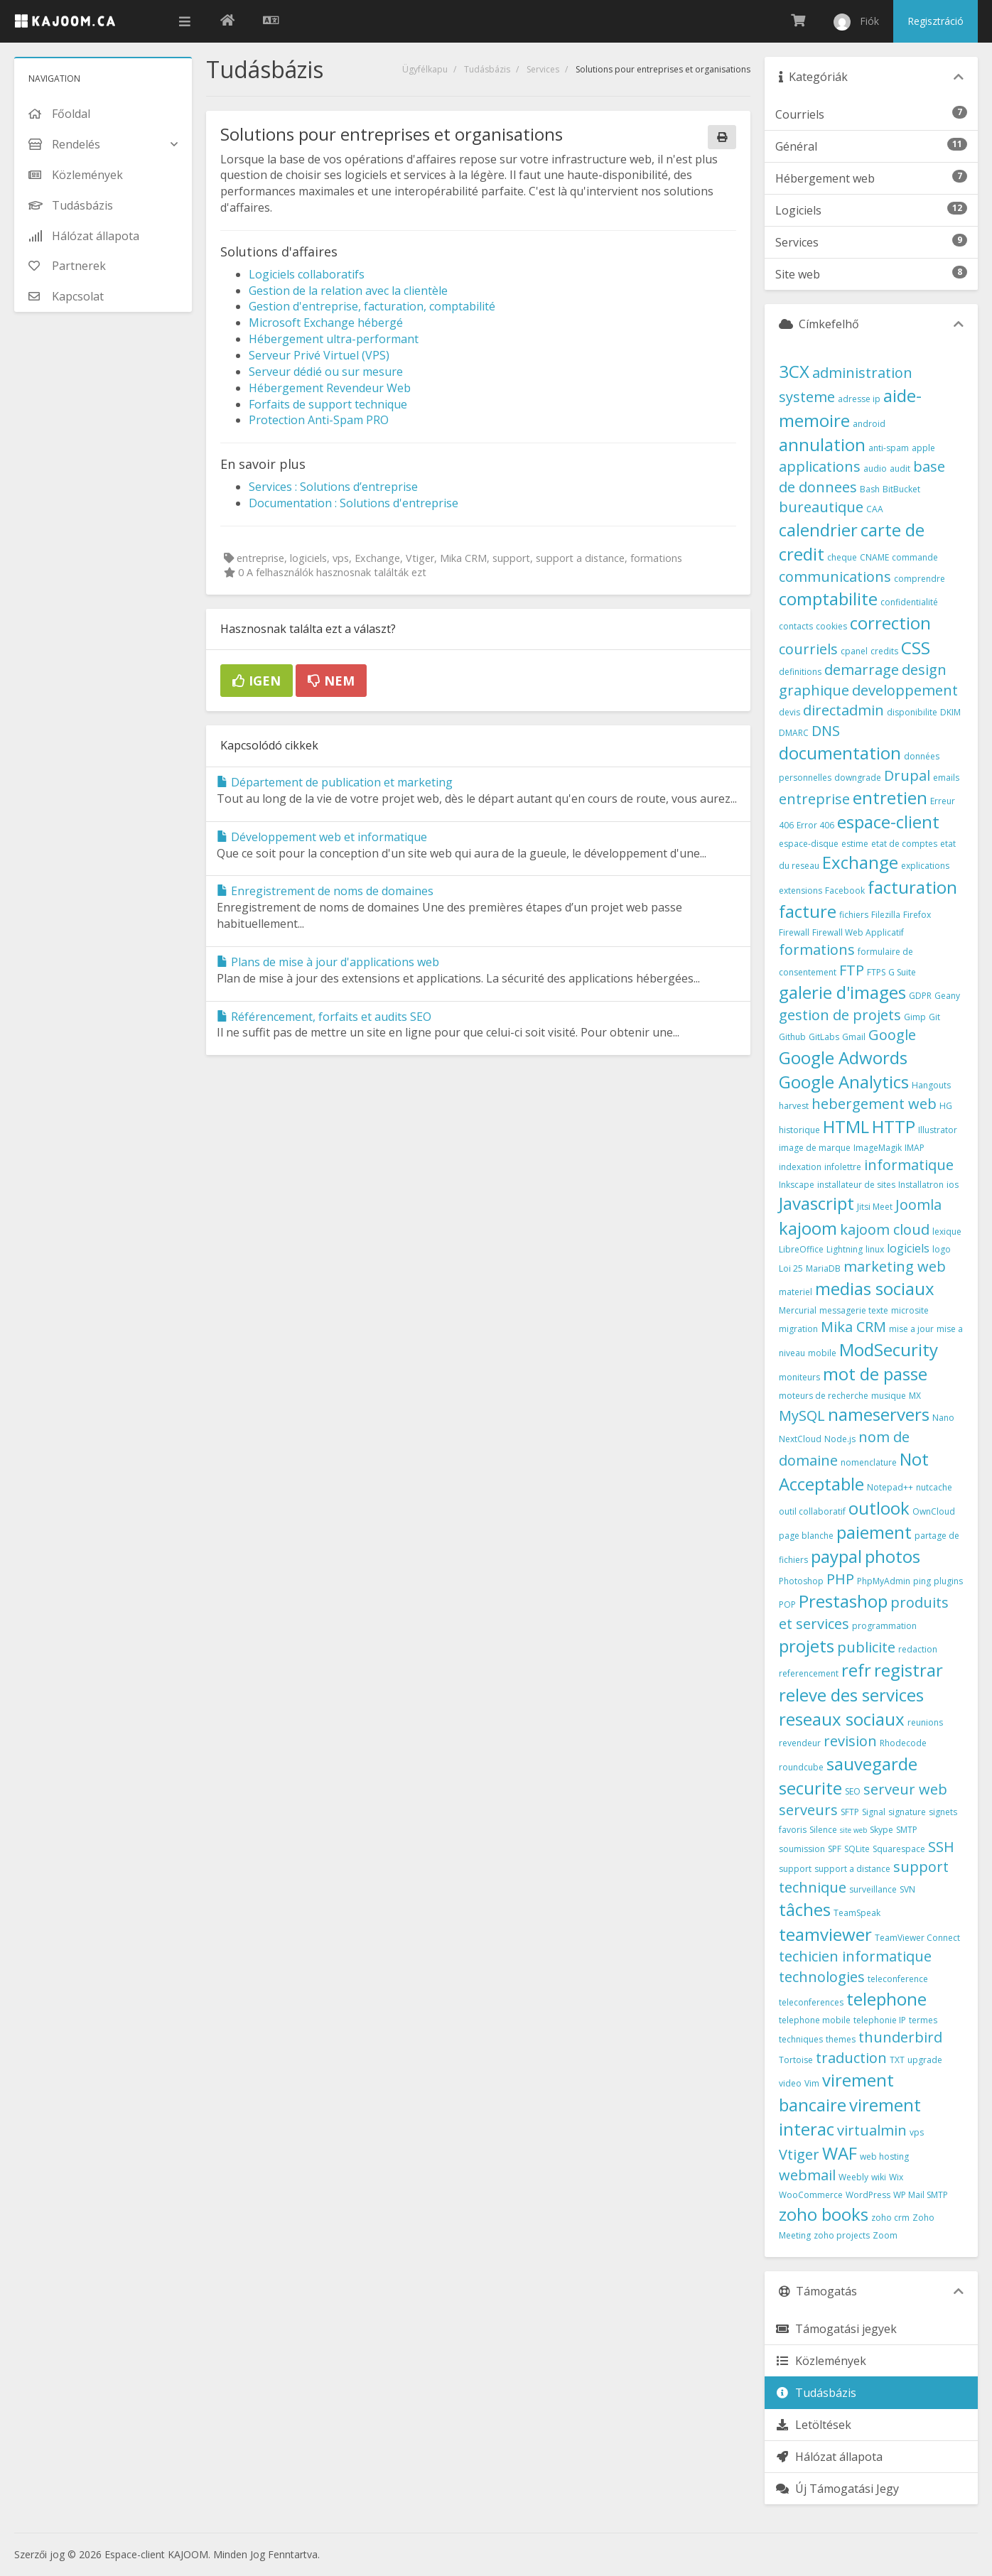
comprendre (919, 579)
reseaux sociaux (842, 1719)
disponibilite (912, 712)
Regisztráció (935, 21)
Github (792, 1037)
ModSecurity (888, 1349)
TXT (897, 2060)
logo (941, 1249)
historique (799, 1130)
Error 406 (815, 825)
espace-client (888, 821)
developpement (905, 690)
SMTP (906, 1830)
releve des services (851, 1694)
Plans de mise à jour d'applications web (328, 962)
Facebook (845, 890)
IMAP (914, 1148)
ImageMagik (877, 1148)
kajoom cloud (884, 1229)
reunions (925, 1722)
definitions (800, 672)
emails (946, 778)
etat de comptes (904, 844)
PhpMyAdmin (883, 1581)
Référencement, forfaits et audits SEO (324, 1016)
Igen (256, 680)
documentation (840, 752)
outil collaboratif (812, 1511)
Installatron (921, 1185)
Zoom (885, 2235)
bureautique (821, 506)
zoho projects (842, 2235)
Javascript (816, 1203)
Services (543, 69)
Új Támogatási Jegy (837, 2488)
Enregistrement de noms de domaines (325, 891)
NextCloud (800, 1439)
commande (915, 557)
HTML (846, 1126)
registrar (908, 1670)
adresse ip (859, 399)
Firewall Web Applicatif (858, 932)
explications (925, 866)
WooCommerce (811, 2195)
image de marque (815, 1148)
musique (888, 1396)
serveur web (905, 1789)
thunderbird (900, 2037)
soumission (802, 1849)
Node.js (840, 1439)
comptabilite (828, 598)
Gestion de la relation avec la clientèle (348, 290)
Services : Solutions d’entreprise (333, 486)
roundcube (801, 1767)
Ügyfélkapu (425, 69)
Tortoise (796, 2060)
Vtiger (799, 2154)
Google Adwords (843, 1057)
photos (892, 1556)
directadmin (843, 710)
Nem (331, 680)
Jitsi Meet (875, 1207)
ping (922, 1581)
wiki (878, 2177)
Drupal (907, 775)
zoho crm (890, 2218)
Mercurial (797, 1310)
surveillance (873, 1889)
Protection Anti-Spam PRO (319, 420)
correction (890, 622)
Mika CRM (853, 1326)
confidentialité (909, 602)
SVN (907, 1889)
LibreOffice (801, 1249)
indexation (800, 1167)
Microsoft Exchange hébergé (326, 322)
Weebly (853, 2177)
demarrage (861, 669)
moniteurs (799, 1377)
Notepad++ (890, 1487)
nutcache (934, 1487)
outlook (879, 1508)
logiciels (908, 1248)
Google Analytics (844, 1081)
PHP (840, 1579)
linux (875, 1249)
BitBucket (901, 489)
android (869, 424)
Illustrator (937, 1130)
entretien (890, 797)
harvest (794, 1106)
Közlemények (820, 2361)
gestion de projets (840, 1014)
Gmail (854, 1037)
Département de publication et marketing (335, 782)
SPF (834, 1849)
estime (854, 844)
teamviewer (825, 1934)
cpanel (854, 651)
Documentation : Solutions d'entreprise (353, 503)
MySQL (802, 1415)
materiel (795, 1292)
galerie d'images (842, 992)
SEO (853, 1791)
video (790, 2083)
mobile (822, 1353)
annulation (822, 444)
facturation (912, 887)
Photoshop (801, 1581)
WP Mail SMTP (920, 2195)
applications (820, 466)
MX (915, 1396)
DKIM (950, 712)
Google (892, 1034)
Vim (811, 2083)
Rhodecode (903, 1743)
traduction (851, 2057)
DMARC (794, 733)
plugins (948, 1581)
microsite (910, 1310)
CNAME (874, 557)
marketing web (894, 1266)
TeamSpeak (857, 1913)
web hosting (884, 2156)
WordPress (868, 2195)
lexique (946, 1231)
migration (798, 1329)
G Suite (902, 972)
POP (787, 1604)
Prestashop (843, 1601)
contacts (796, 626)
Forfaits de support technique (328, 404)
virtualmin (872, 2130)
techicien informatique (855, 1956)
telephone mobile (815, 2020)
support (795, 1869)
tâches (805, 1909)
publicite (866, 1647)
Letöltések (813, 2424)
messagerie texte (853, 1310)
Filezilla (885, 915)
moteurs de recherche (823, 1396)
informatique (909, 1164)
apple (923, 448)
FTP (851, 970)
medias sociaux (874, 1288)
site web (853, 1830)
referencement (809, 1673)
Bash (870, 489)
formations (817, 949)
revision (850, 1740)
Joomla (918, 1204)
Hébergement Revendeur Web (330, 388)
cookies (831, 626)
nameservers (878, 1414)
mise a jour (911, 1329)
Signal (873, 1812)
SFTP (850, 1812)
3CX (794, 371)
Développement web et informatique (322, 837)
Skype (881, 1830)
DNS (826, 730)
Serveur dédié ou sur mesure (326, 371)
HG (945, 1106)
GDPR (920, 996)
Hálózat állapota (829, 2456)
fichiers (853, 915)
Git (934, 1017)
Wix (896, 2177)
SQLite (857, 1849)
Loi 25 (791, 1268)
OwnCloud (933, 1511)
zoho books (823, 2214)
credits (884, 651)
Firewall (794, 932)
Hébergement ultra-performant (334, 339)
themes (841, 2039)
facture (807, 911)
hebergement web (874, 1103)
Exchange (860, 862)
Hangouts (931, 1085)
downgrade (857, 778)
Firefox (917, 915)
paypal (836, 1556)
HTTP (893, 1126)
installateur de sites (856, 1185)
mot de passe (875, 1373)
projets (806, 1645)
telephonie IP (879, 2020)
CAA (874, 509)
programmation (884, 1626)
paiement (874, 1532)
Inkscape (796, 1185)
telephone (886, 1999)
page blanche (806, 1536)
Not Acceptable (854, 1471)
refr (856, 1670)
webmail (807, 2175)
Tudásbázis (487, 69)
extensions (800, 890)
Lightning (844, 1249)
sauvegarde (871, 1763)
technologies (822, 1976)
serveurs (808, 1809)
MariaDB (823, 1268)
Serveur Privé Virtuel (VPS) (319, 355)
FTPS (876, 972)
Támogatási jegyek (836, 2329)
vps (917, 2132)
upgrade (924, 2060)
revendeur (800, 1743)
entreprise (814, 798)
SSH (941, 1846)
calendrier (818, 529)
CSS (915, 647)
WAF (839, 2153)
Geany (947, 996)
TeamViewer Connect (917, 1938)
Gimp (915, 1017)
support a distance (852, 1869)
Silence (823, 1830)
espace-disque (809, 844)
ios (953, 1185)
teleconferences (811, 2002)
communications (835, 576)
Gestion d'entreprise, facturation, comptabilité (372, 306)
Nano (943, 1418)
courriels (808, 649)
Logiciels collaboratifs (307, 274)
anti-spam (888, 448)
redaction (917, 1649)
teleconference (898, 1979)
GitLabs (824, 1037)
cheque (842, 557)
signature (907, 1812)
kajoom (808, 1228)
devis (789, 712)
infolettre (842, 1167)
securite (810, 1788)
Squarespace (899, 1849)
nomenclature (869, 1462)
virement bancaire (836, 2092)
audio (875, 468)
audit (900, 468)
